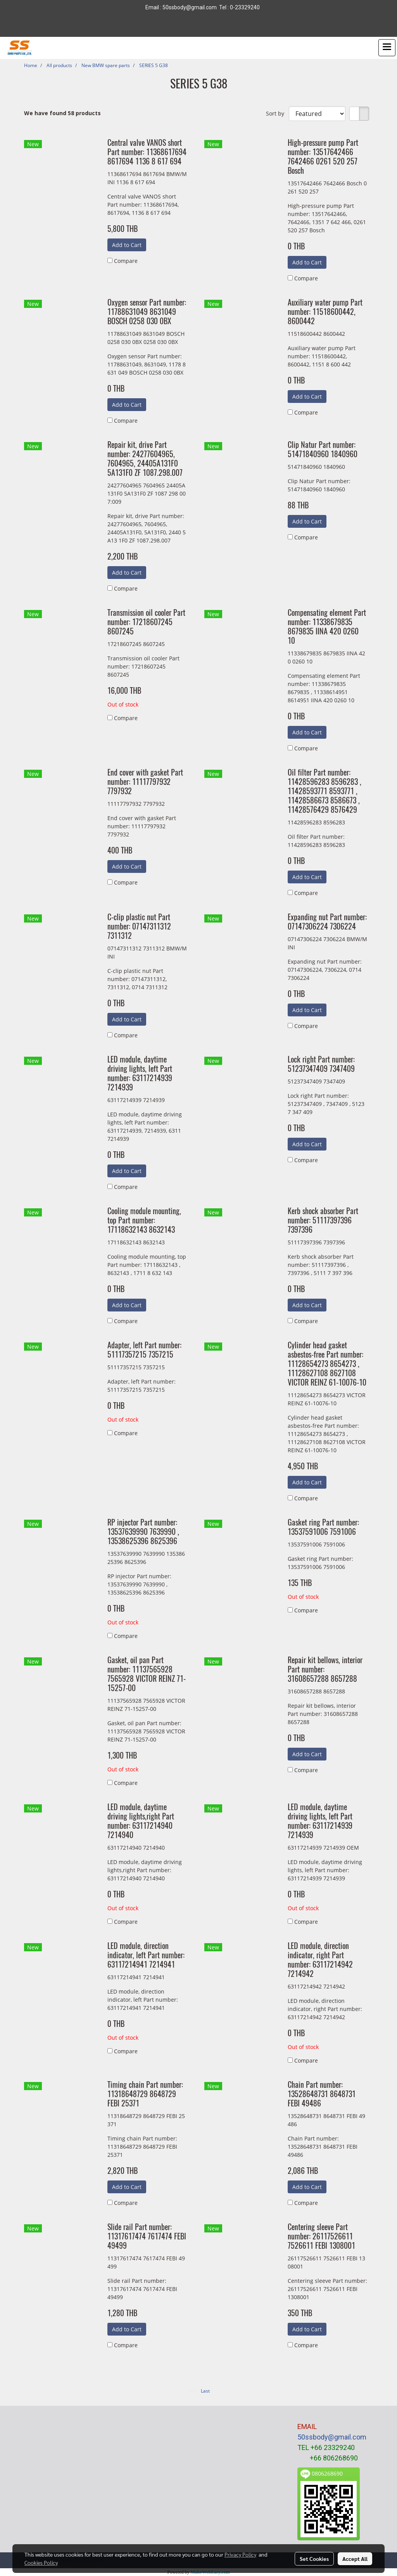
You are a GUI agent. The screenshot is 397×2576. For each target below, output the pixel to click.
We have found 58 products (62, 113)
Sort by (277, 113)
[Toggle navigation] (386, 47)
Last (205, 2391)
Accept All (355, 2558)
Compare (126, 260)
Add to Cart (127, 245)
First (192, 2391)
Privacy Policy (240, 2554)
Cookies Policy (41, 2562)
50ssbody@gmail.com (331, 2437)
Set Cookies (314, 2558)
